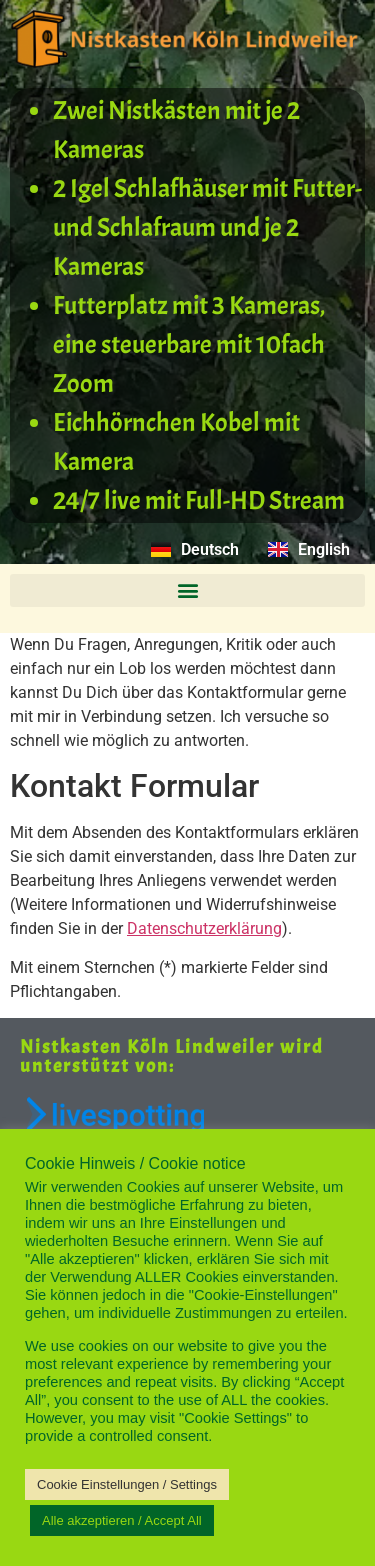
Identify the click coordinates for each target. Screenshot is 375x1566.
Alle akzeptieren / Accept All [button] (122, 1520)
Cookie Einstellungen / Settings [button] (127, 1484)
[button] (187, 590)
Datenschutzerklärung (204, 928)
